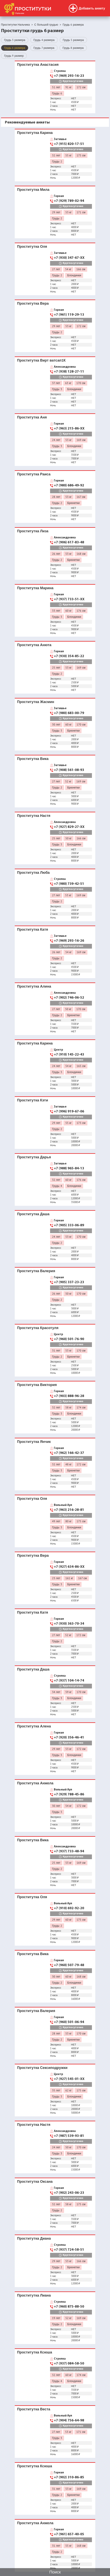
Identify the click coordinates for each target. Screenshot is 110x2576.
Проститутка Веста (33, 2409)
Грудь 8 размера (73, 48)
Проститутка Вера (33, 303)
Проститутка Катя (32, 929)
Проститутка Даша (33, 1214)
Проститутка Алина (34, 986)
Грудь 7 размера (43, 48)
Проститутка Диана (34, 2238)
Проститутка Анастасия (38, 64)
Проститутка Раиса (33, 474)
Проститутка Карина (35, 132)
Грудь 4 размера (43, 40)
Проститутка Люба (33, 872)
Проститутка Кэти (32, 1100)
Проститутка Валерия (36, 1271)
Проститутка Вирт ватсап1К (41, 360)
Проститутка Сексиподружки (42, 2067)
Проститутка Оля (32, 246)
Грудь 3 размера (14, 40)
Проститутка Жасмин (35, 701)
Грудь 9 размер (14, 56)
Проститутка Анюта (34, 645)
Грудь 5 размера (73, 40)
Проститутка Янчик (34, 1441)
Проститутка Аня (32, 417)
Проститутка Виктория (37, 1384)
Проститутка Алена (34, 1726)
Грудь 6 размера (14, 48)
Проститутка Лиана (34, 2295)
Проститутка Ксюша (34, 2352)
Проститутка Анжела (35, 1783)
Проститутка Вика (33, 758)
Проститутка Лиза (32, 531)
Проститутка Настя (33, 815)
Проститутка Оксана (35, 2181)
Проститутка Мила (33, 189)
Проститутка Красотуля (37, 1328)
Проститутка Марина (35, 588)
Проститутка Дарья (34, 1157)
